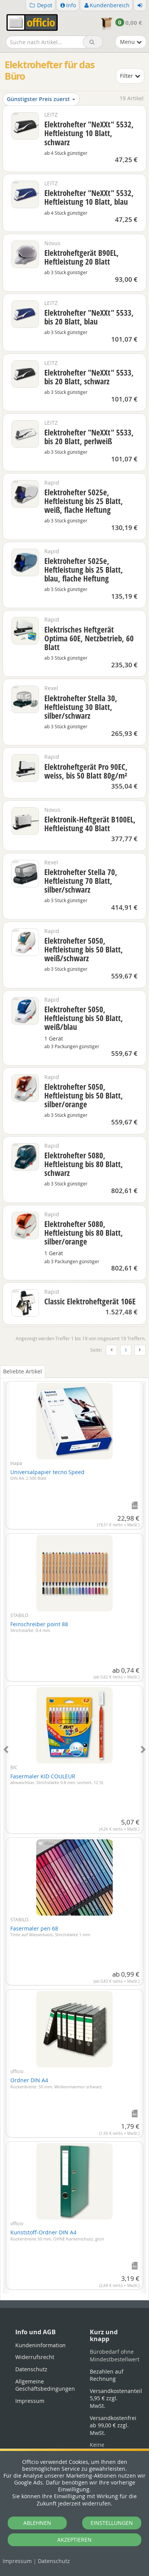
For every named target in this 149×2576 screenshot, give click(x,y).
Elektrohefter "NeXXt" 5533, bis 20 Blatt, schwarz (89, 377)
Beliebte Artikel (22, 1371)
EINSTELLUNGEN (112, 2522)
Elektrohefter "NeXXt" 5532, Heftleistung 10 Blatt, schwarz (89, 133)
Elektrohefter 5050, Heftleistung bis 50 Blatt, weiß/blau (83, 1018)
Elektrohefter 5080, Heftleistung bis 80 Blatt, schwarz (83, 1164)
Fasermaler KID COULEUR (57, 1779)
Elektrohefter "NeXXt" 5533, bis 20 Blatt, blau (89, 317)
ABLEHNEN (37, 2522)
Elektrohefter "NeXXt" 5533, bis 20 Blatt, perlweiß (89, 436)
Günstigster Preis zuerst (41, 99)
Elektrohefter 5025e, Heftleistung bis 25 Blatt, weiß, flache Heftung (83, 501)
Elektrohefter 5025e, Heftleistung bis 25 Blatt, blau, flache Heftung (83, 570)
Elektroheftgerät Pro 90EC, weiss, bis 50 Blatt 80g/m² (86, 771)
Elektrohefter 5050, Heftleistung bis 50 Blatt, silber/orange (83, 1095)
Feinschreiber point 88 (39, 1626)
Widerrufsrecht (34, 2357)
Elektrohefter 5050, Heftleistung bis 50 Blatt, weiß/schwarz (83, 949)
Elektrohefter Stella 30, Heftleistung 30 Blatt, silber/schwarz (80, 707)
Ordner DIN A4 (56, 2083)
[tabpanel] (74, 1832)
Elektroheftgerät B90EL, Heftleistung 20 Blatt (81, 257)
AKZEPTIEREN (74, 2539)
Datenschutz (54, 2561)
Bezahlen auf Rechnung (106, 2375)
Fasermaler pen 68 (50, 1931)
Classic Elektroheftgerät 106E (90, 1301)
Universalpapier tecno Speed (47, 1474)
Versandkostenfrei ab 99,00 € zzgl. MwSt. (113, 2425)
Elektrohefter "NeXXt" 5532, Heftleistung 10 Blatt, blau (89, 197)
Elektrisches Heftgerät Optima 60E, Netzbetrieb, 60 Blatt (89, 638)
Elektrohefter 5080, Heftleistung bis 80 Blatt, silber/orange (83, 1233)
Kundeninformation (40, 2345)
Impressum (17, 2561)
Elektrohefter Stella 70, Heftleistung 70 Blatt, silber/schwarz (80, 881)
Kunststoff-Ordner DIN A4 (57, 2235)
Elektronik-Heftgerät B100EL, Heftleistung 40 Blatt (90, 824)
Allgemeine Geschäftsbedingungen (45, 2385)
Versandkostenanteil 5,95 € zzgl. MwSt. (116, 2398)
